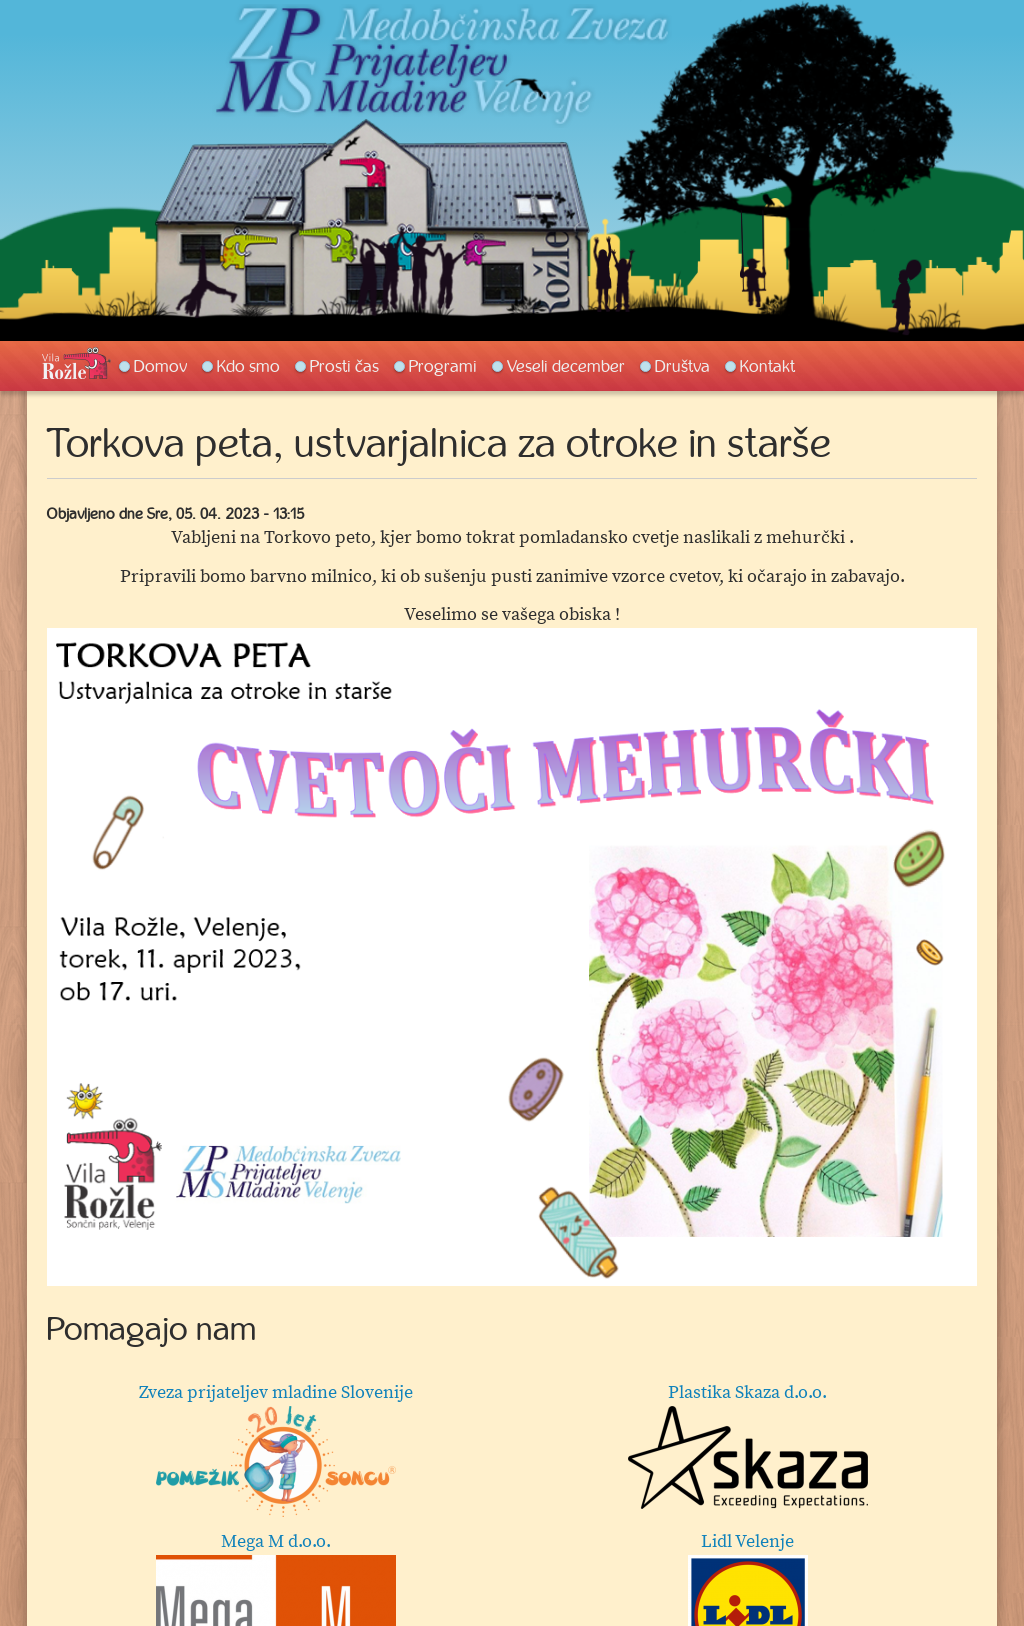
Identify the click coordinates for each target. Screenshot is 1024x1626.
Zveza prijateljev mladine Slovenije (276, 1449)
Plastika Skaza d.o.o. (748, 1445)
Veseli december (566, 366)
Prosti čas (344, 366)
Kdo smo (248, 366)
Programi (443, 366)
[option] (512, 957)
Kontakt (767, 366)
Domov (160, 366)
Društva (682, 366)
